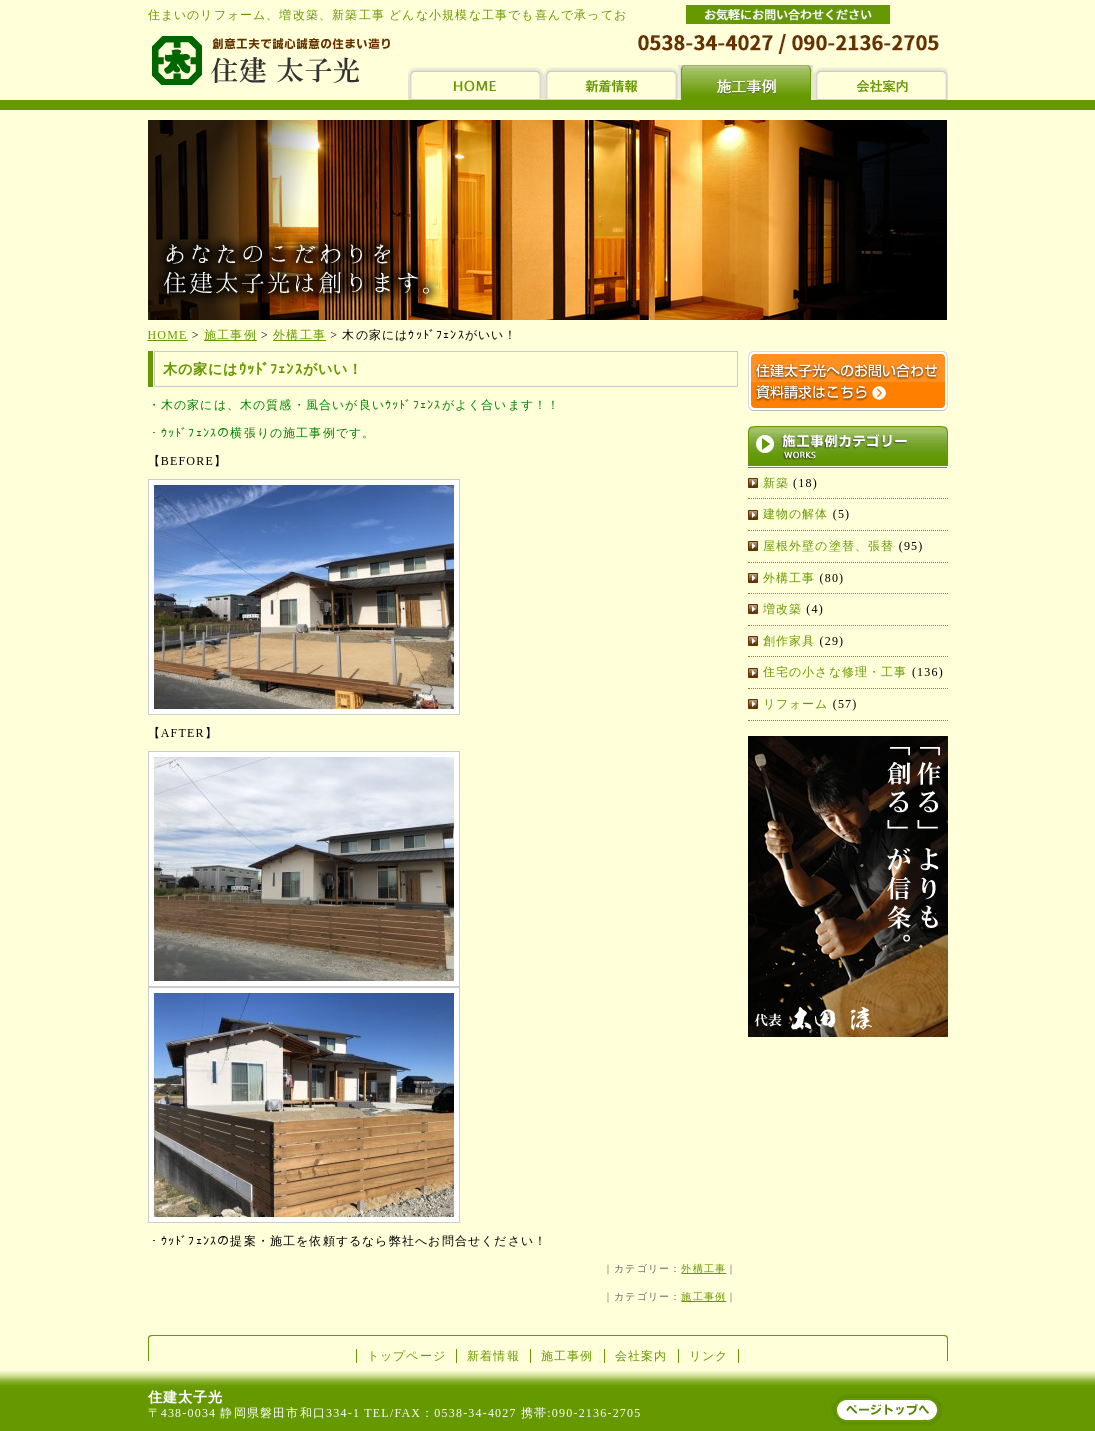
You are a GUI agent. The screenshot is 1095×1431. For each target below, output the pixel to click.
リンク (709, 1356)
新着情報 (493, 1356)
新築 (776, 483)
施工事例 (703, 1296)
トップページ (406, 1356)
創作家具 (789, 641)
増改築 (783, 609)
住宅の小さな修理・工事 (835, 672)
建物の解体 (796, 514)
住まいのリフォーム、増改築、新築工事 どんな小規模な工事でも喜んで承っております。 (414, 15)
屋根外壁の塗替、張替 (829, 546)
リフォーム (796, 704)
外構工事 (703, 1268)
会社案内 (641, 1356)
